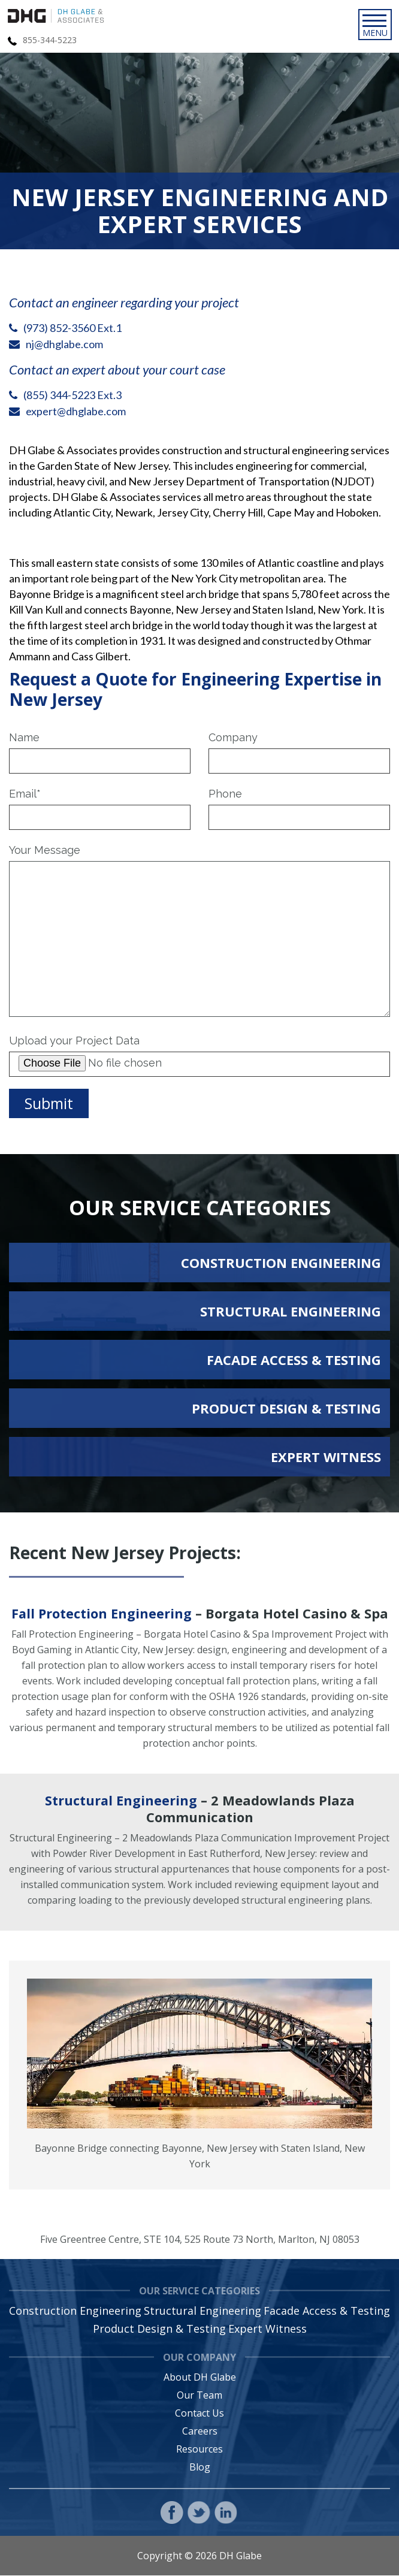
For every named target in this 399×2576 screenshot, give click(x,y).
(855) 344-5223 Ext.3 (72, 394)
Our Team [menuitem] (199, 2395)
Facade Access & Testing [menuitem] (327, 2311)
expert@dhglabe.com (76, 411)
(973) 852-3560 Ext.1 (72, 327)
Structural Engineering (121, 1801)
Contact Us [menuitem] (199, 2413)
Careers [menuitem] (199, 2431)
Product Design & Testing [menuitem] (159, 2329)
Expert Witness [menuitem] (267, 2329)
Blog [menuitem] (199, 2467)
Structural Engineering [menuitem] (202, 2311)
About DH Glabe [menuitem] (200, 2377)
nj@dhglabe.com (64, 344)
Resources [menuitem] (199, 2449)
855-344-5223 (50, 40)
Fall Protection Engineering (101, 1614)
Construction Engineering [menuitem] (75, 2311)
